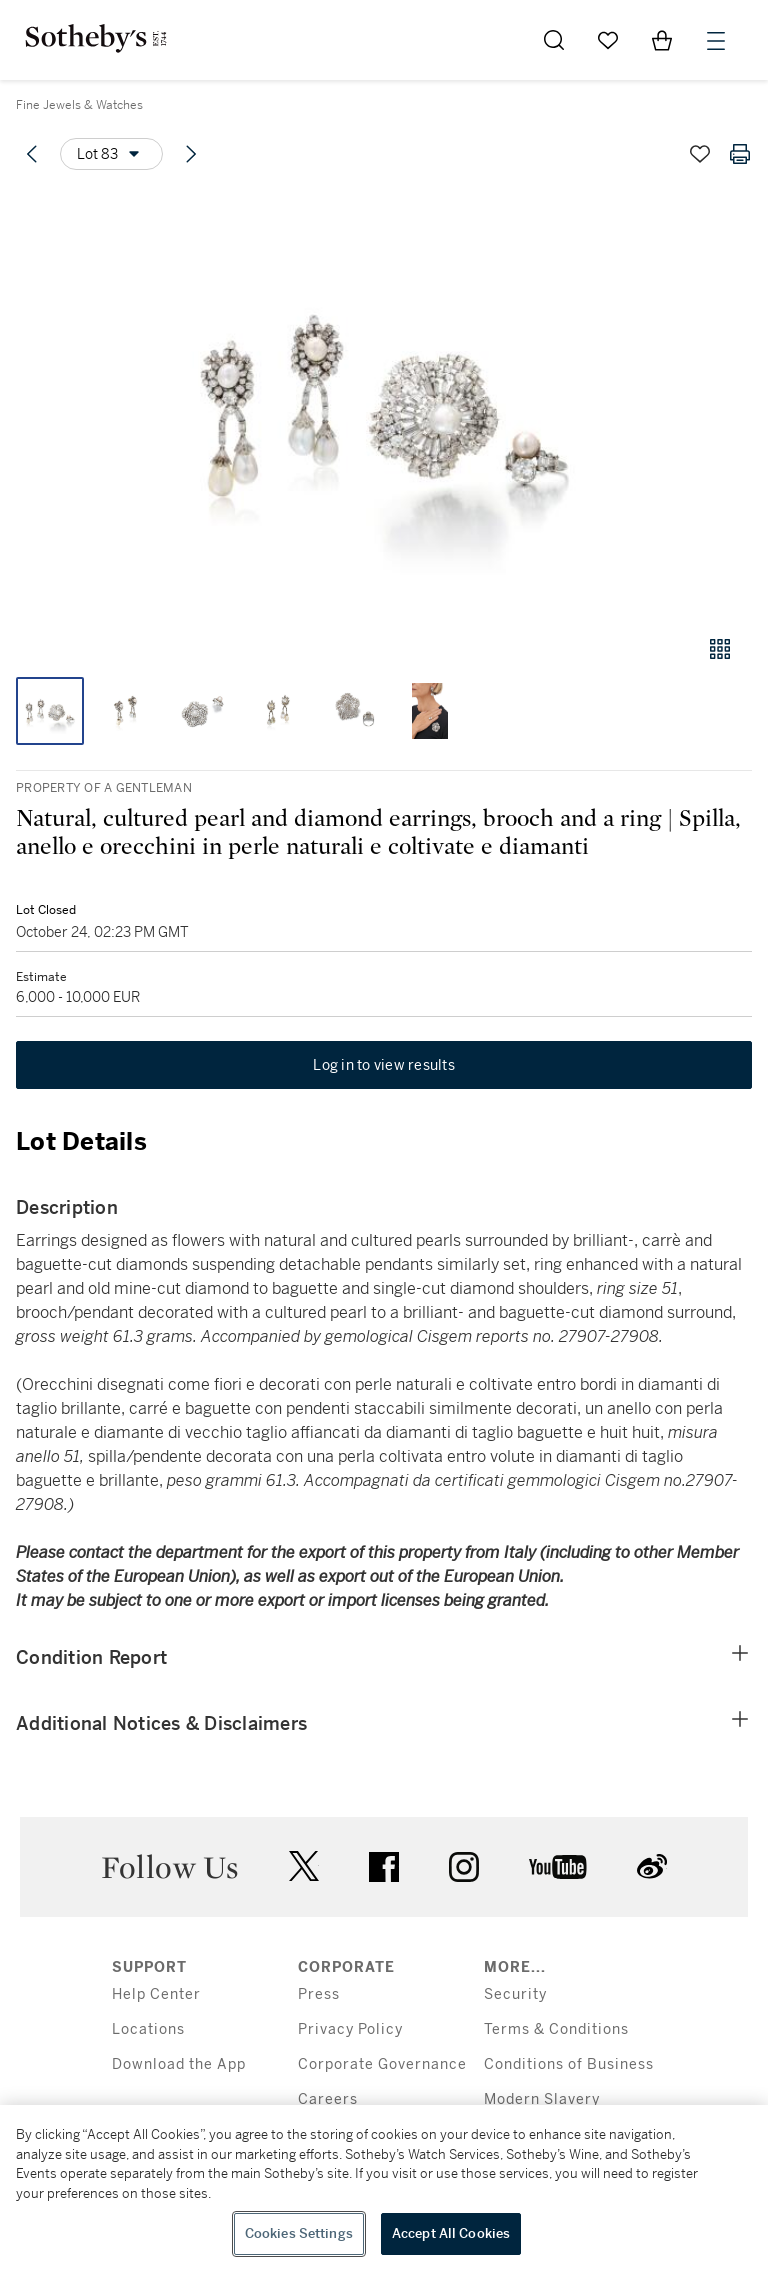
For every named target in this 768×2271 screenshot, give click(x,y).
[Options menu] (111, 154)
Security (515, 1994)
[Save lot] (700, 154)
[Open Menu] (716, 41)
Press (319, 1994)
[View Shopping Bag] (662, 40)
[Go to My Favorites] (608, 40)
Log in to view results (384, 1065)
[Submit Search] (554, 40)
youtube (558, 1867)
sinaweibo (652, 1866)
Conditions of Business (569, 2064)
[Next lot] (191, 154)
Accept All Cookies (451, 2233)
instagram (464, 1867)
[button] (384, 403)
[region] (384, 2188)
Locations (148, 2029)
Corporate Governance (382, 2064)
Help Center (156, 1994)
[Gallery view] (720, 649)
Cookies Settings (299, 2233)
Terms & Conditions (556, 2029)
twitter (304, 1866)
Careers (328, 2099)
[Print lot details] (740, 154)
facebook (384, 1867)
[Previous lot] (32, 154)
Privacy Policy (350, 2029)
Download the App (179, 2064)
